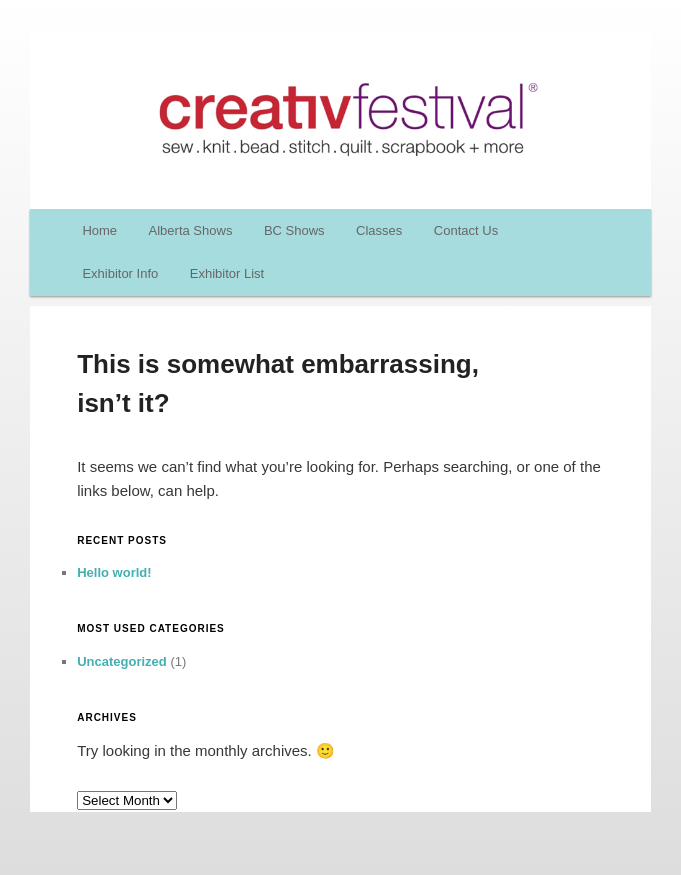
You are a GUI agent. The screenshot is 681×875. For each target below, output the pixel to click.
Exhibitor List (227, 273)
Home (99, 230)
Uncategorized (122, 661)
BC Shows (294, 230)
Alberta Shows (191, 230)
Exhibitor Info (120, 273)
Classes (379, 230)
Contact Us (466, 230)
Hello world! (114, 572)
